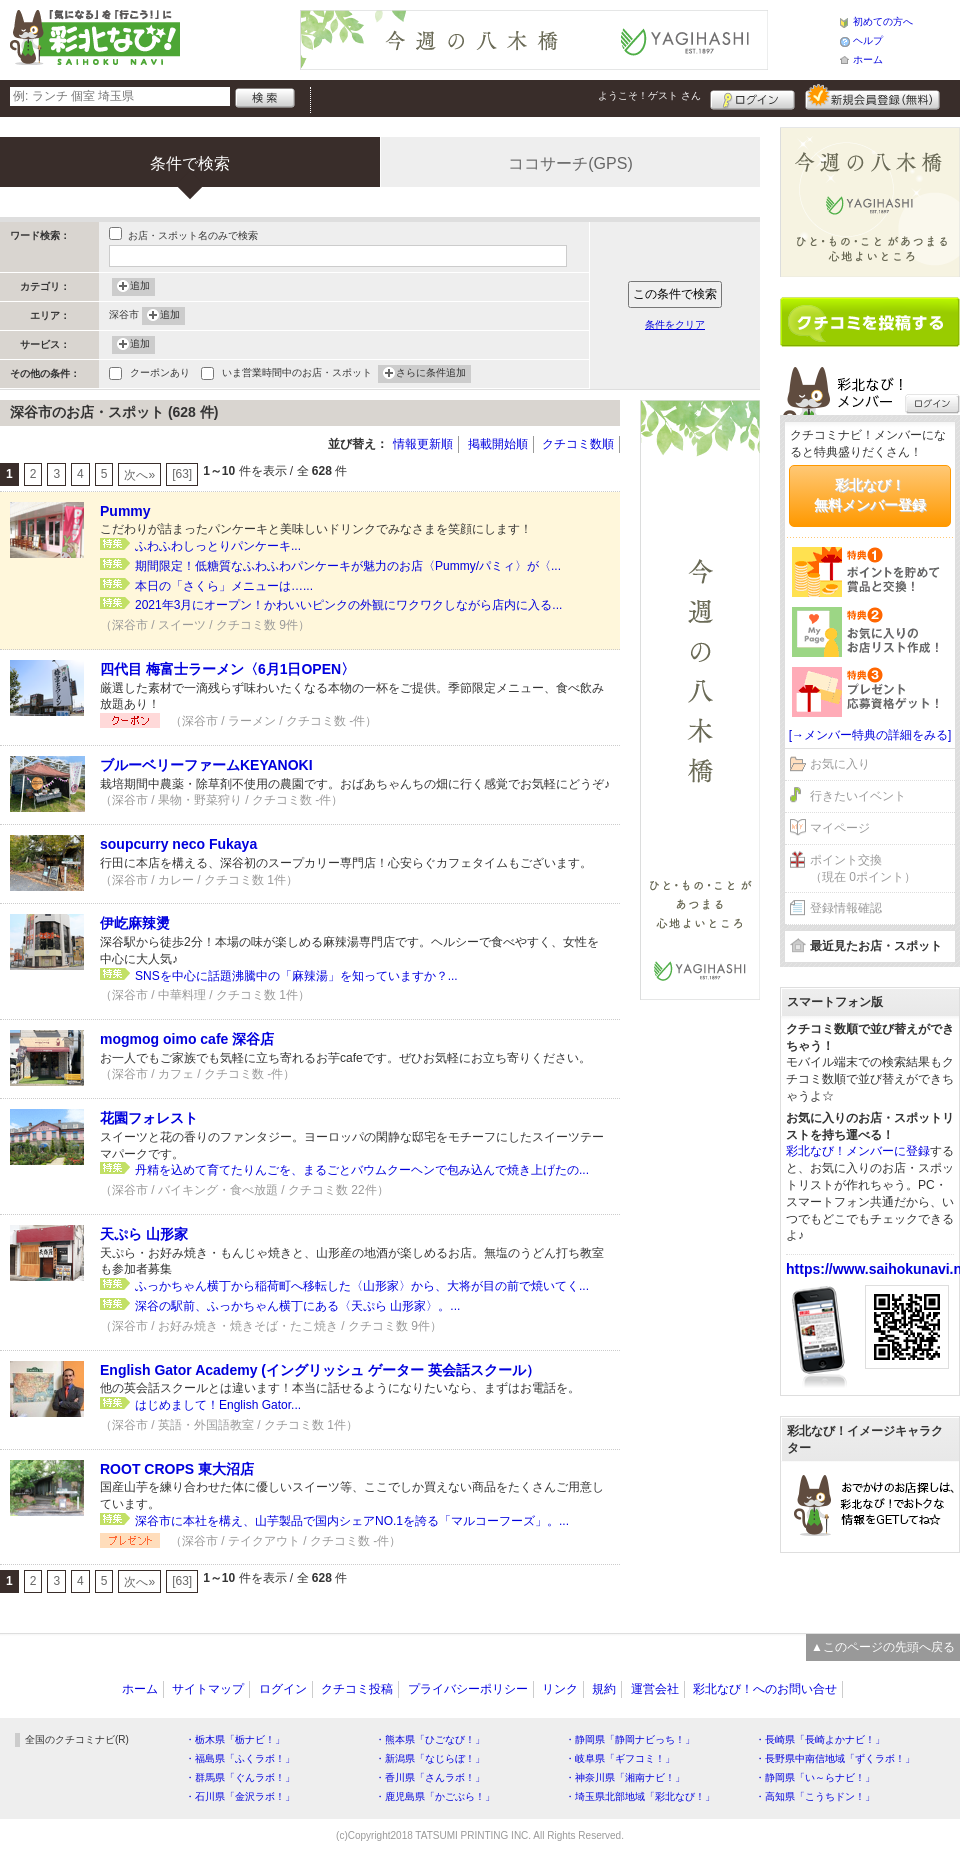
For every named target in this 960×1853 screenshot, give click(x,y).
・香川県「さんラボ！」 (430, 1777)
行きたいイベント (858, 796)
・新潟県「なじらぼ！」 (430, 1758)
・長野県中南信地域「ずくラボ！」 (835, 1758)
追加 (140, 287)
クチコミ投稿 (357, 1689)
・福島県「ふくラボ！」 (240, 1758)
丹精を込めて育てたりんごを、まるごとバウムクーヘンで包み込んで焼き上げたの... (362, 1170)
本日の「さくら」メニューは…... (224, 586)
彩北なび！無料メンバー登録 (870, 495)
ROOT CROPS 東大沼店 (177, 1469)
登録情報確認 (846, 908)
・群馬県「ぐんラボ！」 (240, 1777)
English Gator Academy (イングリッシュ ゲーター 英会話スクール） (320, 1370)
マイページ (840, 828)
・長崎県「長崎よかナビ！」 (820, 1739)
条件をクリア (675, 324)
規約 (604, 1689)
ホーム (868, 59)
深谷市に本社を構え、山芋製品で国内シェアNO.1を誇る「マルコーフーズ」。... (352, 1521)
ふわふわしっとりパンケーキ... (218, 546)
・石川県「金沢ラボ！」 (240, 1796)
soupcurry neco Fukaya (178, 844)
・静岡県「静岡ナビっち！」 (630, 1739)
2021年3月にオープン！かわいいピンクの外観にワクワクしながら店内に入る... (348, 605)
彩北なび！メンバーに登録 (858, 1151)
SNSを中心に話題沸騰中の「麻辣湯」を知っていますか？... (296, 976)
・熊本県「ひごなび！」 (430, 1739)
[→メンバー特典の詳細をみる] (870, 735)
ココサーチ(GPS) (570, 163)
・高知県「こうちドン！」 (815, 1796)
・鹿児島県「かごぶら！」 (435, 1796)
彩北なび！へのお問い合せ (765, 1689)
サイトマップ (208, 1689)
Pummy (125, 511)
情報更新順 (423, 444)
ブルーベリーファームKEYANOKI (206, 765)
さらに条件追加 (431, 374)
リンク (560, 1689)
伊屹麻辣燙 (135, 923)
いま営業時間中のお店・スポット (297, 374)
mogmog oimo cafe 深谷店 (187, 1039)
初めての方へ (883, 21)
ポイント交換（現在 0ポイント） (863, 868)
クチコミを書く (870, 322)
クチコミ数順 (578, 444)
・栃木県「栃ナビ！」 (235, 1739)
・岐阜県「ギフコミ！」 (620, 1758)
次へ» (139, 475)
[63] (182, 474)
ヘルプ (868, 40)
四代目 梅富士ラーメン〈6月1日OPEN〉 (227, 669)
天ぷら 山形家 (144, 1234)
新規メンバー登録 (872, 97)
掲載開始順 (498, 444)
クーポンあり (160, 374)
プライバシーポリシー (468, 1689)
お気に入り (840, 764)
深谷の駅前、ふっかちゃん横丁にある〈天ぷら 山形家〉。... (297, 1306)
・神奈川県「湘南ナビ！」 (625, 1777)
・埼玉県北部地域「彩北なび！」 (640, 1796)
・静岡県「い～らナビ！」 (815, 1777)
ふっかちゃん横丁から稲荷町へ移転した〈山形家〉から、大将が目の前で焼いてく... (362, 1286)
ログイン (752, 97)
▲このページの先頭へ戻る (883, 1647)
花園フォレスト (149, 1118)
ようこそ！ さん (649, 95)
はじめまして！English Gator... (218, 1405)
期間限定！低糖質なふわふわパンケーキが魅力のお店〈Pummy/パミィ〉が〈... (348, 566)
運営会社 (655, 1689)
